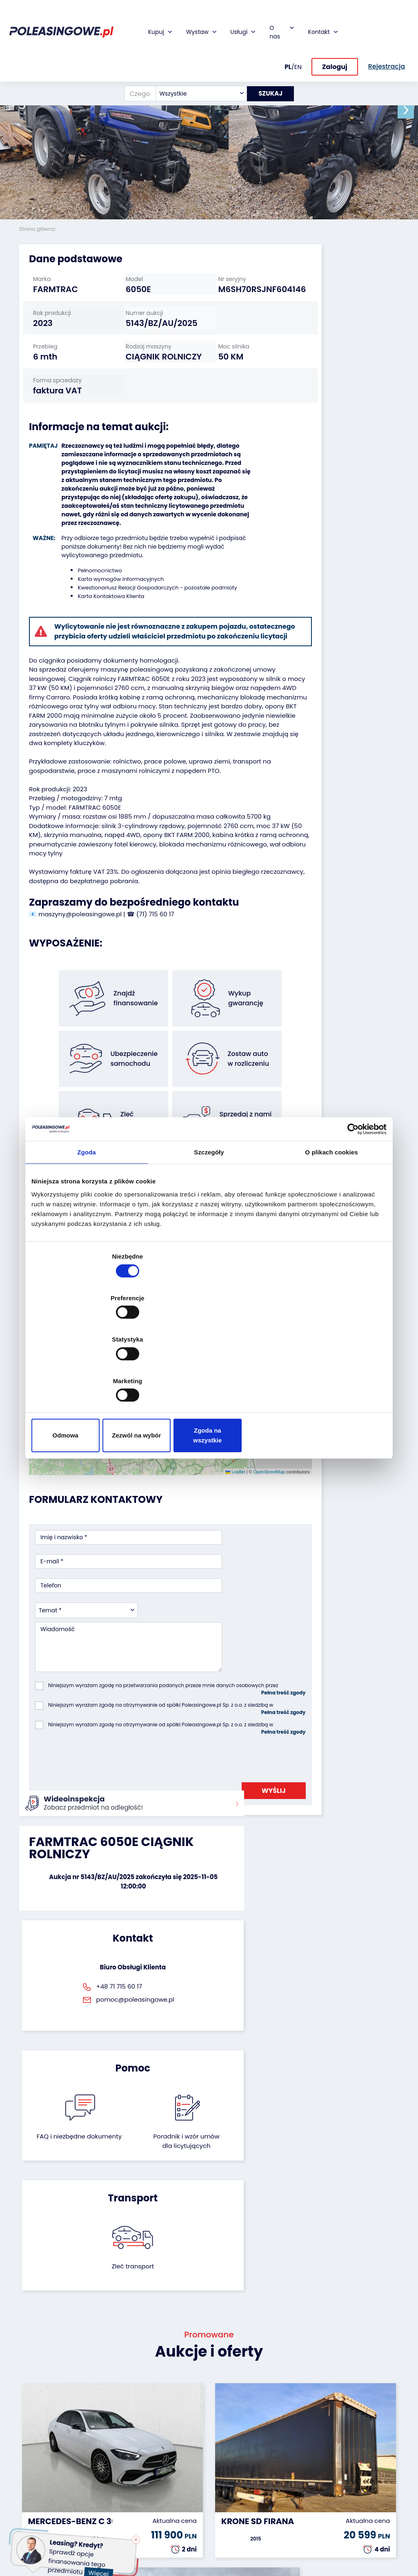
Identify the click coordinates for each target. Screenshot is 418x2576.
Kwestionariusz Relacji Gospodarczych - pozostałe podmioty (151, 614)
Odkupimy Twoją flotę (99, 2426)
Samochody (36, 2422)
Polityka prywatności (232, 2540)
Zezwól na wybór (209, 1373)
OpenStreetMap (216, 1433)
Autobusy (32, 2452)
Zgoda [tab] (86, 1220)
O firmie (226, 2422)
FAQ (221, 2514)
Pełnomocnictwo (94, 597)
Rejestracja (231, 2503)
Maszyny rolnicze (31, 2485)
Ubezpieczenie (170, 2452)
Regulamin (230, 2525)
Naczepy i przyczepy (33, 2437)
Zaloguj (334, 31)
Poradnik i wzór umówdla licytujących (236, 1832)
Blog (221, 2433)
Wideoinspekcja (172, 2463)
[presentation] (97, 1664)
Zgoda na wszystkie (328, 1373)
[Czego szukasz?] (135, 58)
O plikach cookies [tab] (331, 1220)
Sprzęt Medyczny (33, 2504)
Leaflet (182, 1433)
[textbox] (196, 58)
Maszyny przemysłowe (38, 2467)
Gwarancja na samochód (170, 2437)
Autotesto (164, 2515)
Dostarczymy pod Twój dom (170, 2478)
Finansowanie (169, 2422)
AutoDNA (162, 2504)
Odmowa (89, 1373)
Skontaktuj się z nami (236, 2488)
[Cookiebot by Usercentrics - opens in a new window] (351, 1196)
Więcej (101, 2568)
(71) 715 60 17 (155, 987)
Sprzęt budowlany (35, 2523)
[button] (410, 110)
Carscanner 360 (173, 2493)
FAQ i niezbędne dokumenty (181, 1827)
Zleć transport (339, 1818)
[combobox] (196, 58)
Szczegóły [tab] (209, 1220)
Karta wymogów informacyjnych (115, 606)
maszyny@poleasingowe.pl (80, 987)
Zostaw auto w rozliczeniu (105, 2445)
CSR (221, 2444)
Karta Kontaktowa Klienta (105, 623)
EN (298, 31)
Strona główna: (38, 228)
